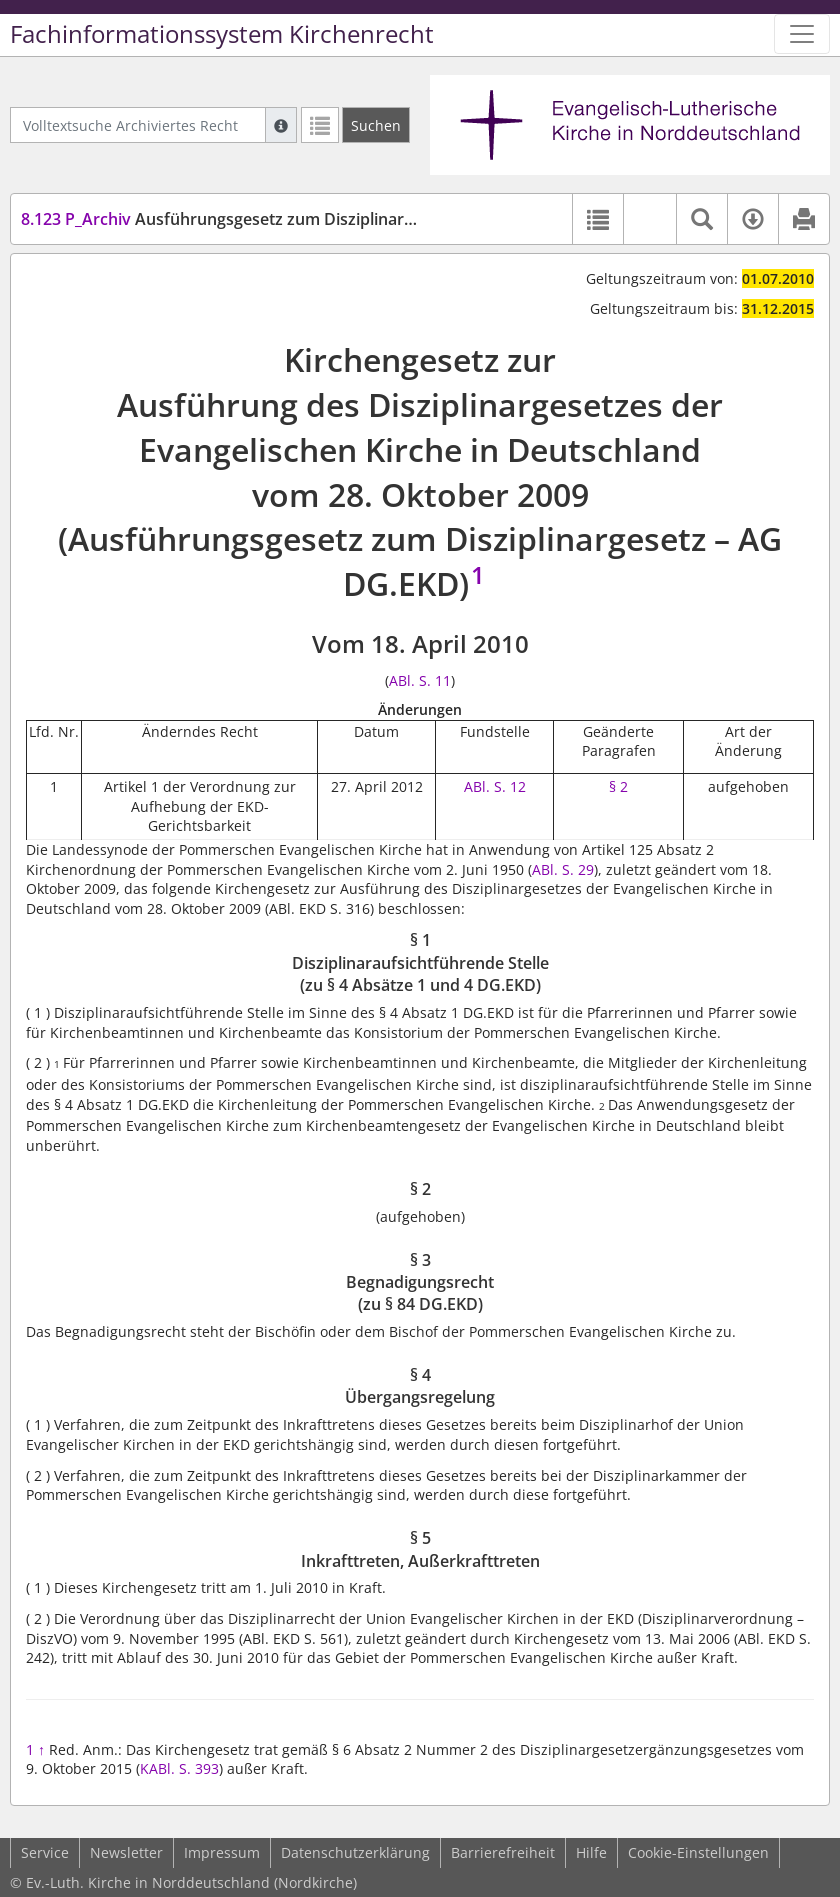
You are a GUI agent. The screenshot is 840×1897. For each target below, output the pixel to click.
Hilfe (591, 1852)
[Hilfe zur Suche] (281, 125)
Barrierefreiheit (503, 1852)
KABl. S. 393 (179, 1768)
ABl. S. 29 (563, 869)
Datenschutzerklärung (355, 1852)
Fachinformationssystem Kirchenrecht (222, 34)
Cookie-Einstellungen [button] (698, 1852)
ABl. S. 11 (420, 680)
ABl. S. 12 (495, 786)
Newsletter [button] (126, 1852)
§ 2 (618, 786)
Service (45, 1852)
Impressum (222, 1852)
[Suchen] (376, 125)
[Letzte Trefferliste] (320, 125)
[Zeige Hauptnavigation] (802, 34)
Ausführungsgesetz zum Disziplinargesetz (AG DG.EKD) (287, 219)
